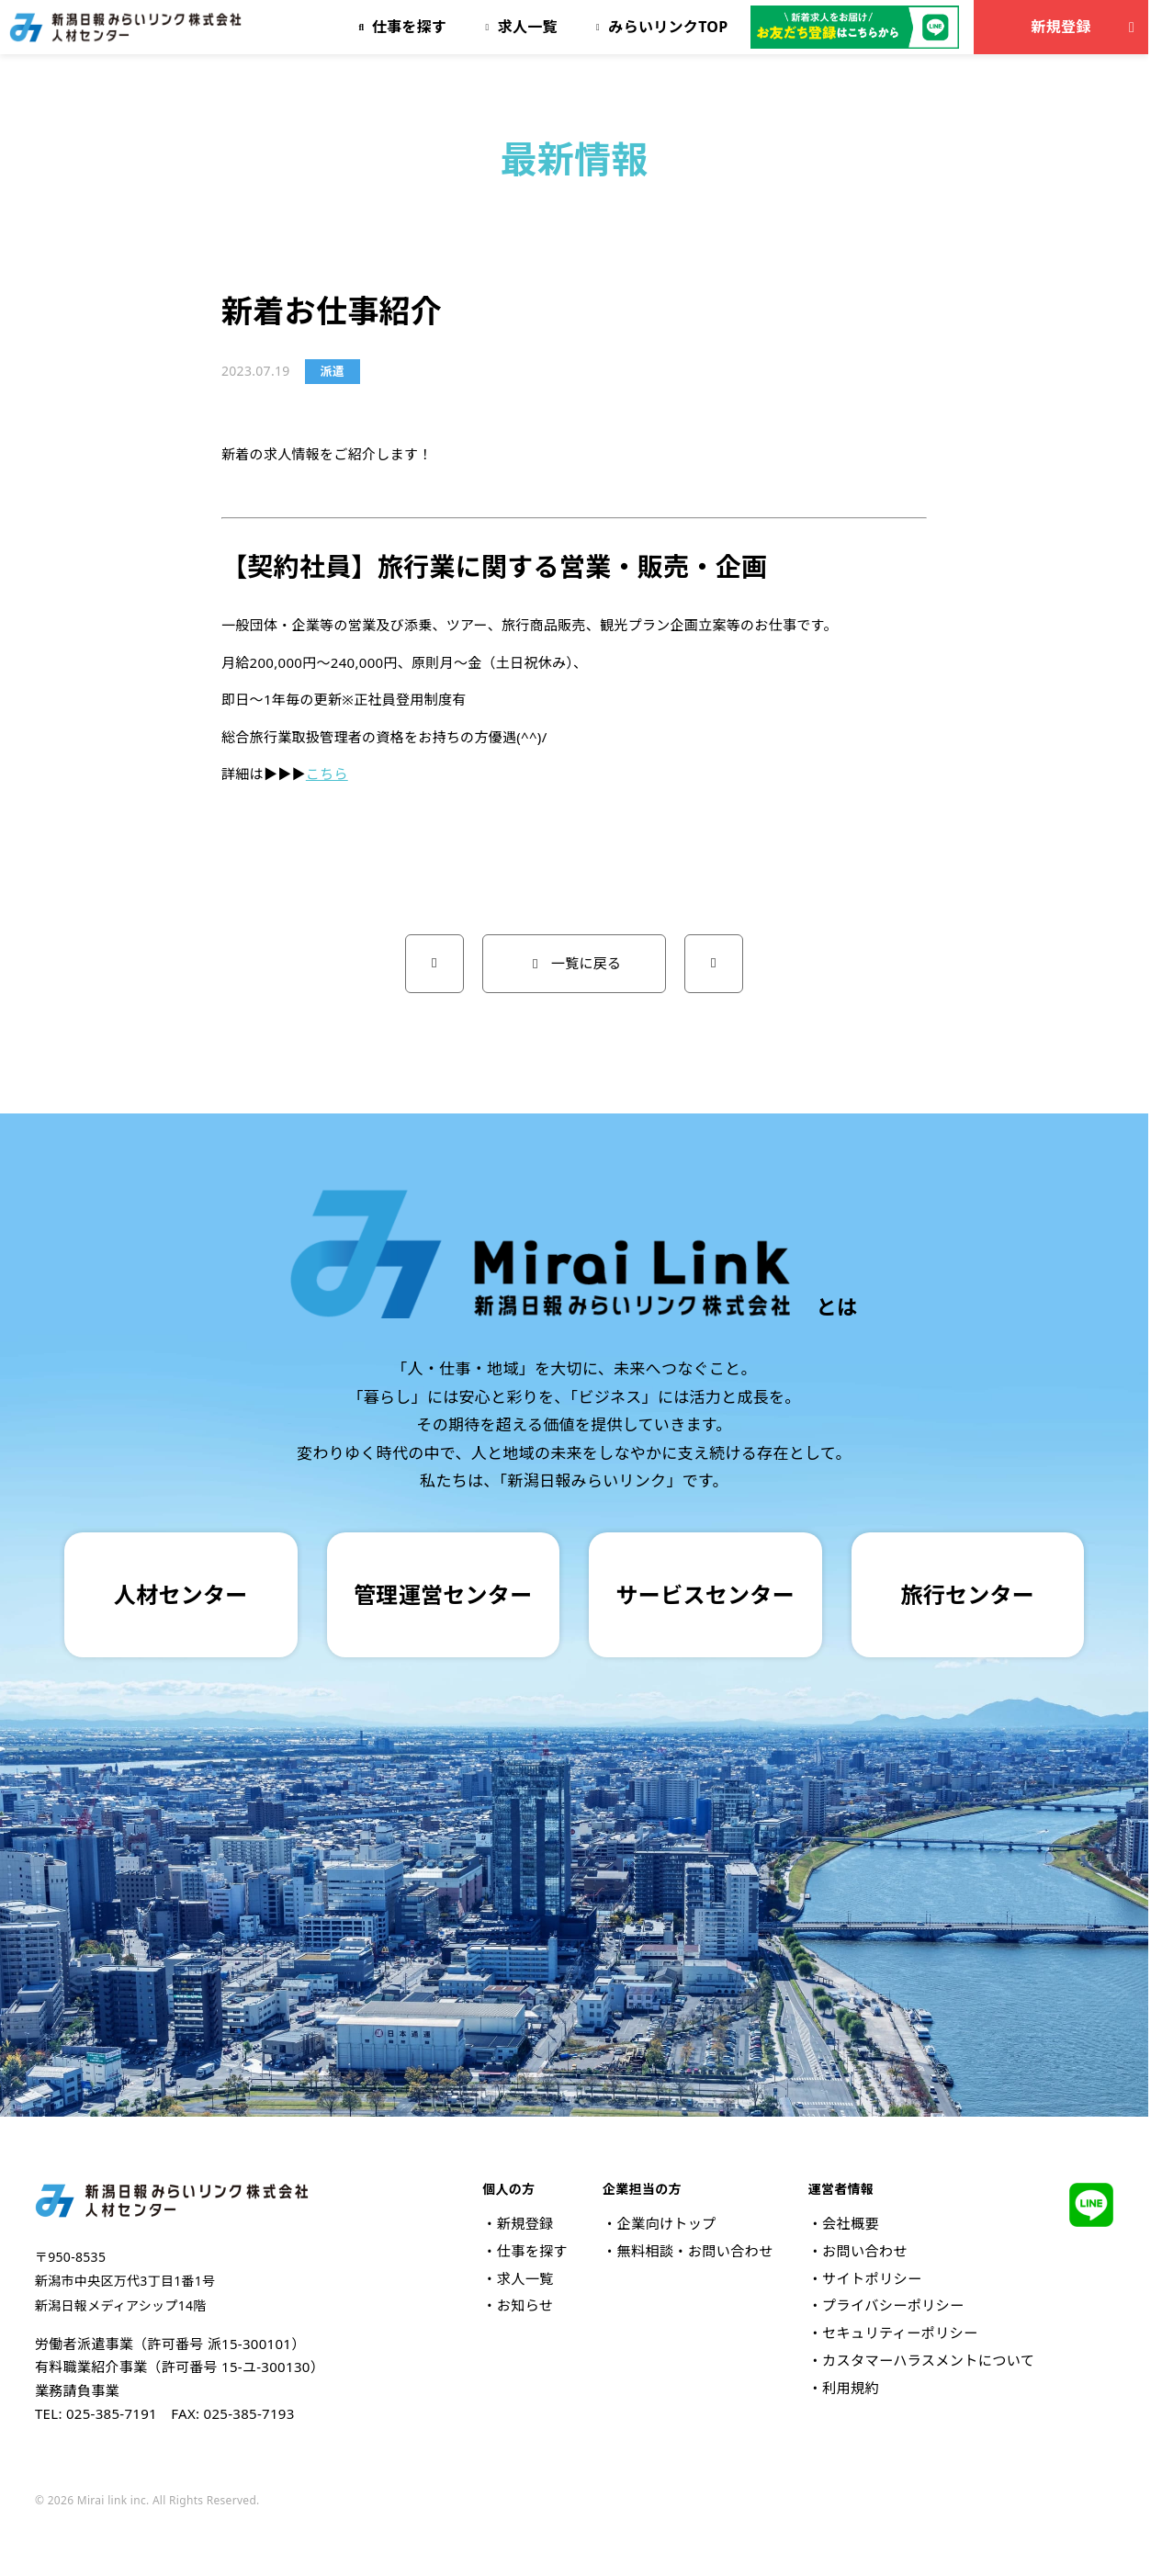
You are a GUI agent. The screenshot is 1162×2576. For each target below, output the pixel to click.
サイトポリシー (871, 2278)
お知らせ (525, 2305)
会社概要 (850, 2223)
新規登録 (1086, 27)
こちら (327, 773)
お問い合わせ (865, 2251)
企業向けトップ (666, 2223)
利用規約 (850, 2387)
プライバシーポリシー (893, 2305)
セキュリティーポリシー (899, 2332)
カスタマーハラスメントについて (928, 2360)
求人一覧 (525, 2278)
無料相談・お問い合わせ (694, 2251)
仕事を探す (532, 2251)
